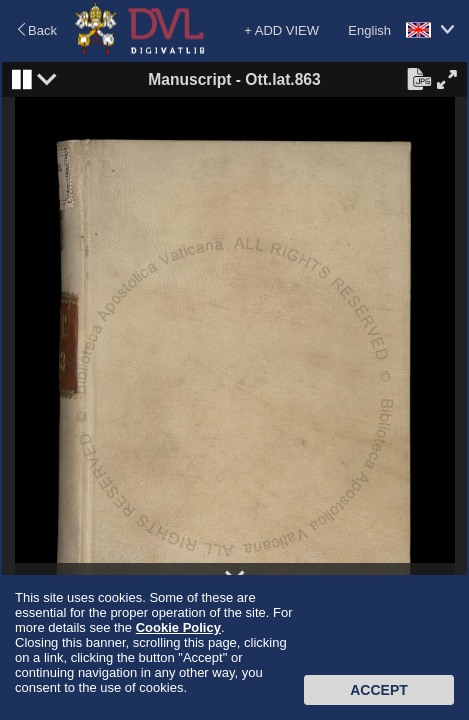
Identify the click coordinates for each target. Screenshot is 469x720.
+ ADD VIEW (281, 30)
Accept (379, 690)
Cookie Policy (178, 627)
